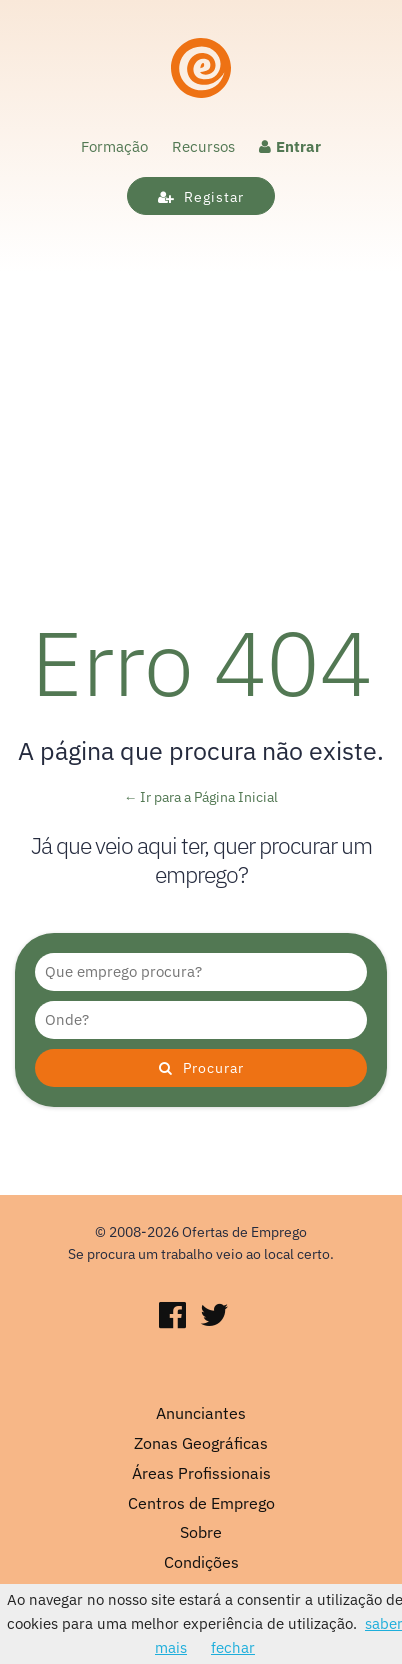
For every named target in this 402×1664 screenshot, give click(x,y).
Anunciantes (201, 1413)
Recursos (203, 146)
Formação (114, 146)
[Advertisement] (201, 401)
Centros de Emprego (201, 1503)
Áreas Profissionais (201, 1473)
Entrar (290, 146)
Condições (201, 1562)
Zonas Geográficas (201, 1443)
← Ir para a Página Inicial (201, 797)
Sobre (201, 1532)
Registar (201, 197)
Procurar (201, 1068)
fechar (233, 1647)
